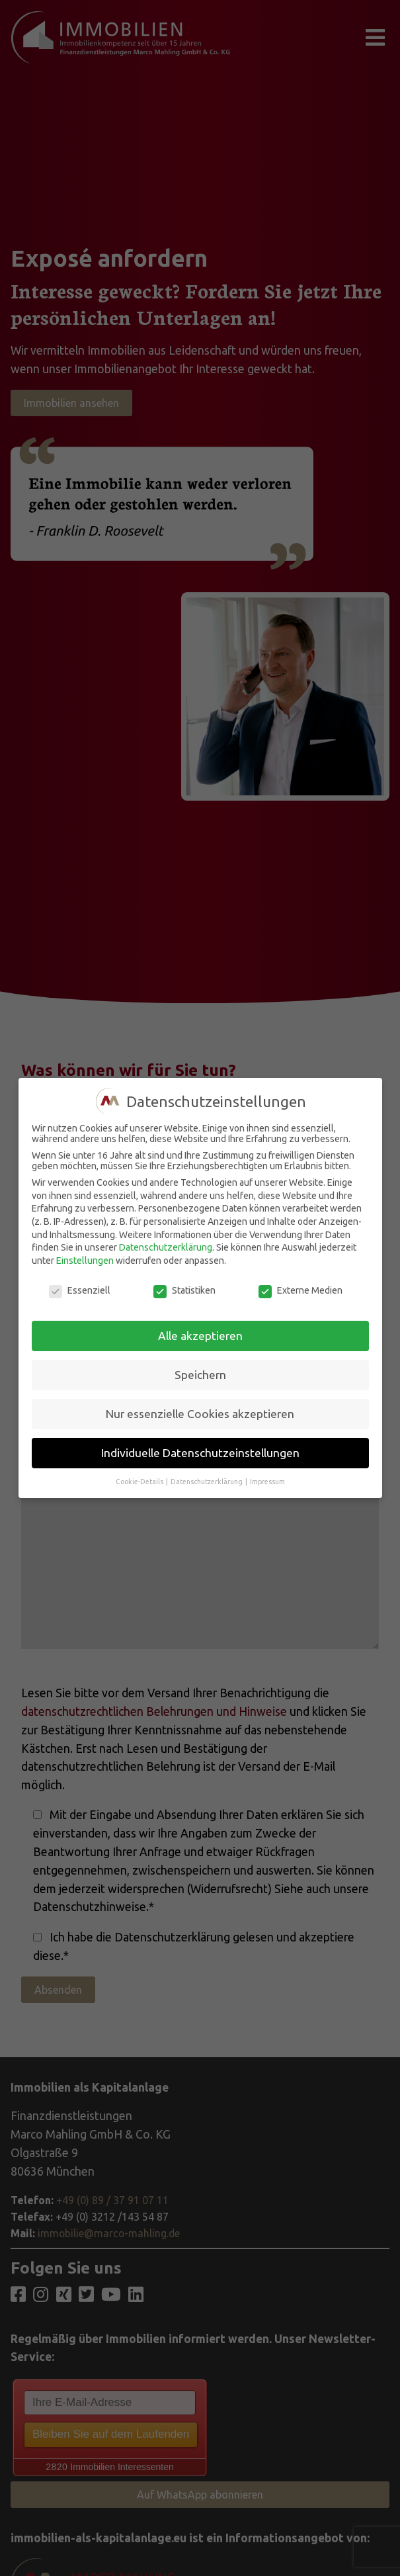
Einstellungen (85, 1260)
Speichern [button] (200, 1374)
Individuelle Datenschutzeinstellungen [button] (200, 1452)
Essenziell (79, 1290)
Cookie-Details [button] (140, 1482)
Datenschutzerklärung (165, 1247)
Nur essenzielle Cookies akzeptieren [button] (200, 1413)
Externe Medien (300, 1290)
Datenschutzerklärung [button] (207, 1482)
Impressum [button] (267, 1482)
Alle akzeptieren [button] (200, 1335)
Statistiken (184, 1290)
